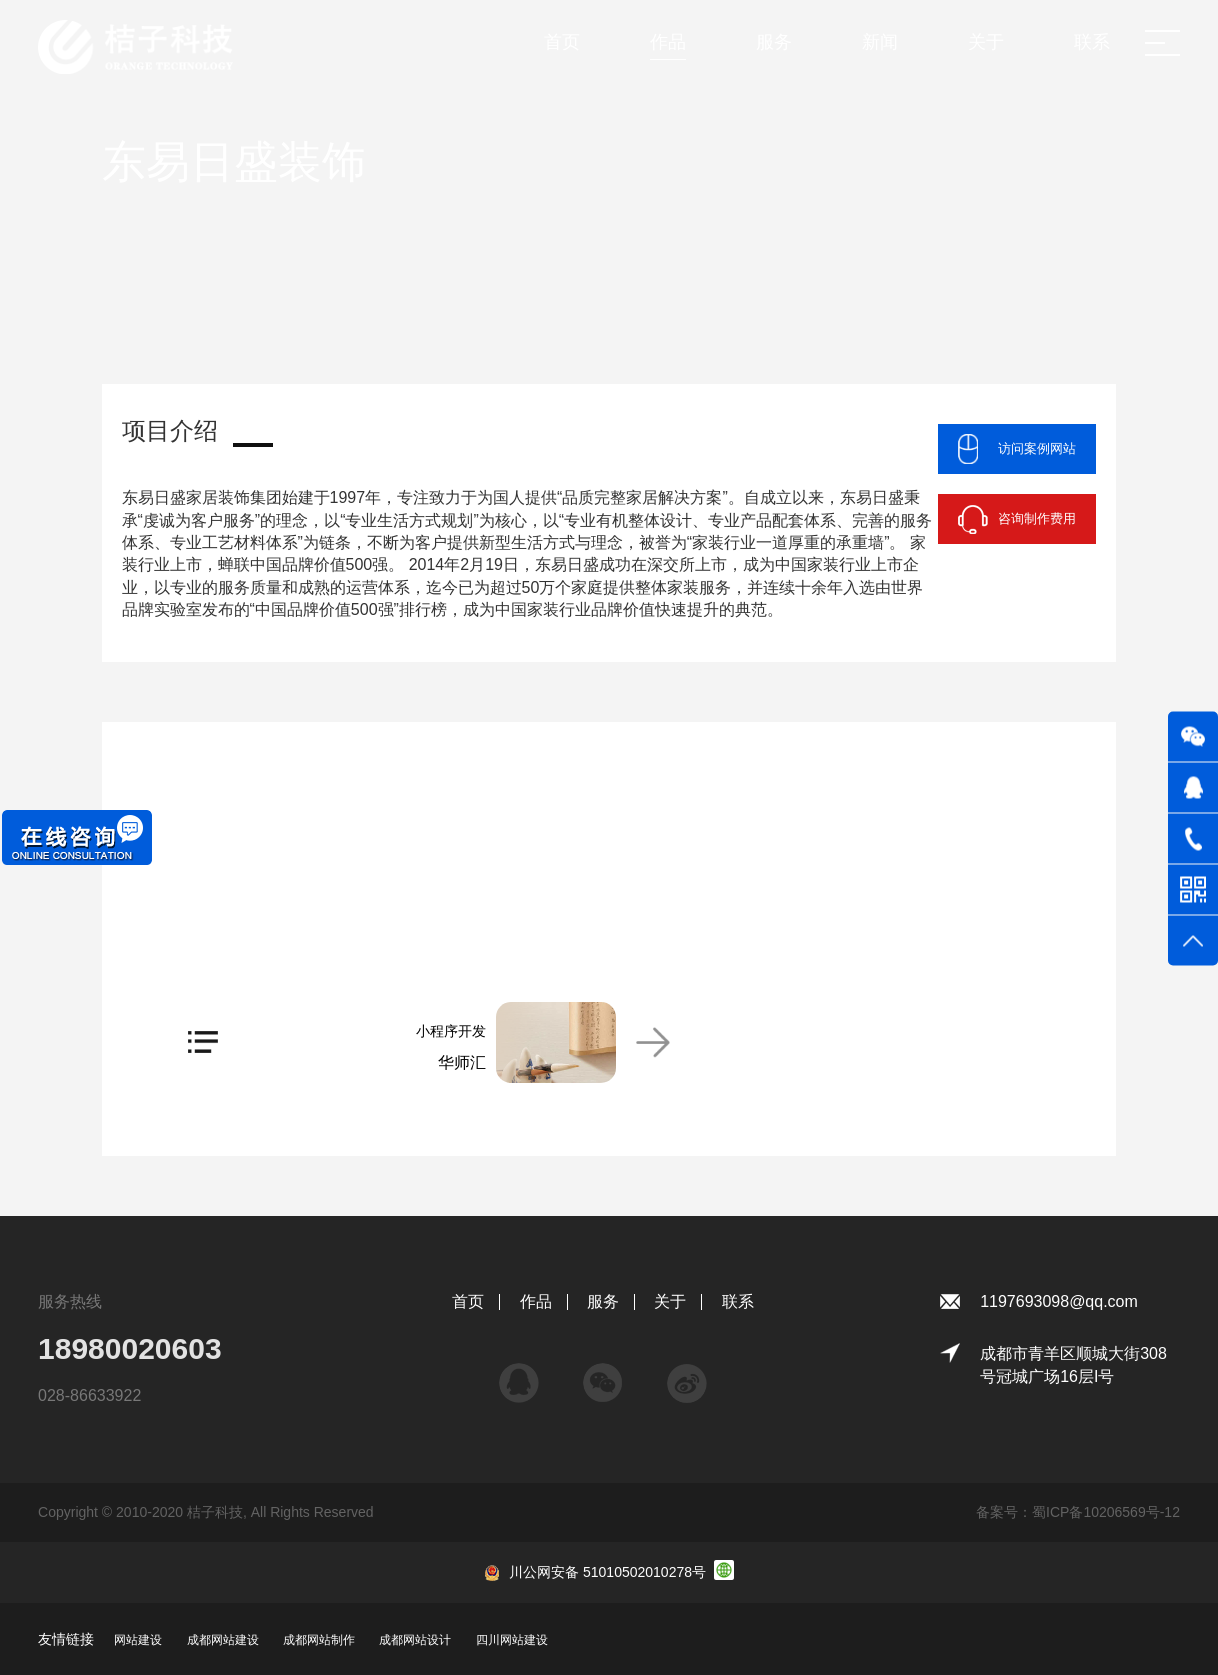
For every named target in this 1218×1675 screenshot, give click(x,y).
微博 (687, 1373)
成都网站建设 (223, 1640)
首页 (468, 1301)
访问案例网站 (1037, 448)
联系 (738, 1301)
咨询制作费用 (1037, 518)
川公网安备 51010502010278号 (607, 1572)
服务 (603, 1301)
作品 (536, 1301)
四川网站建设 (512, 1640)
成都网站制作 (319, 1640)
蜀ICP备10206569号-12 (1106, 1512)
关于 (670, 1301)
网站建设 (138, 1640)
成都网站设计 (415, 1640)
